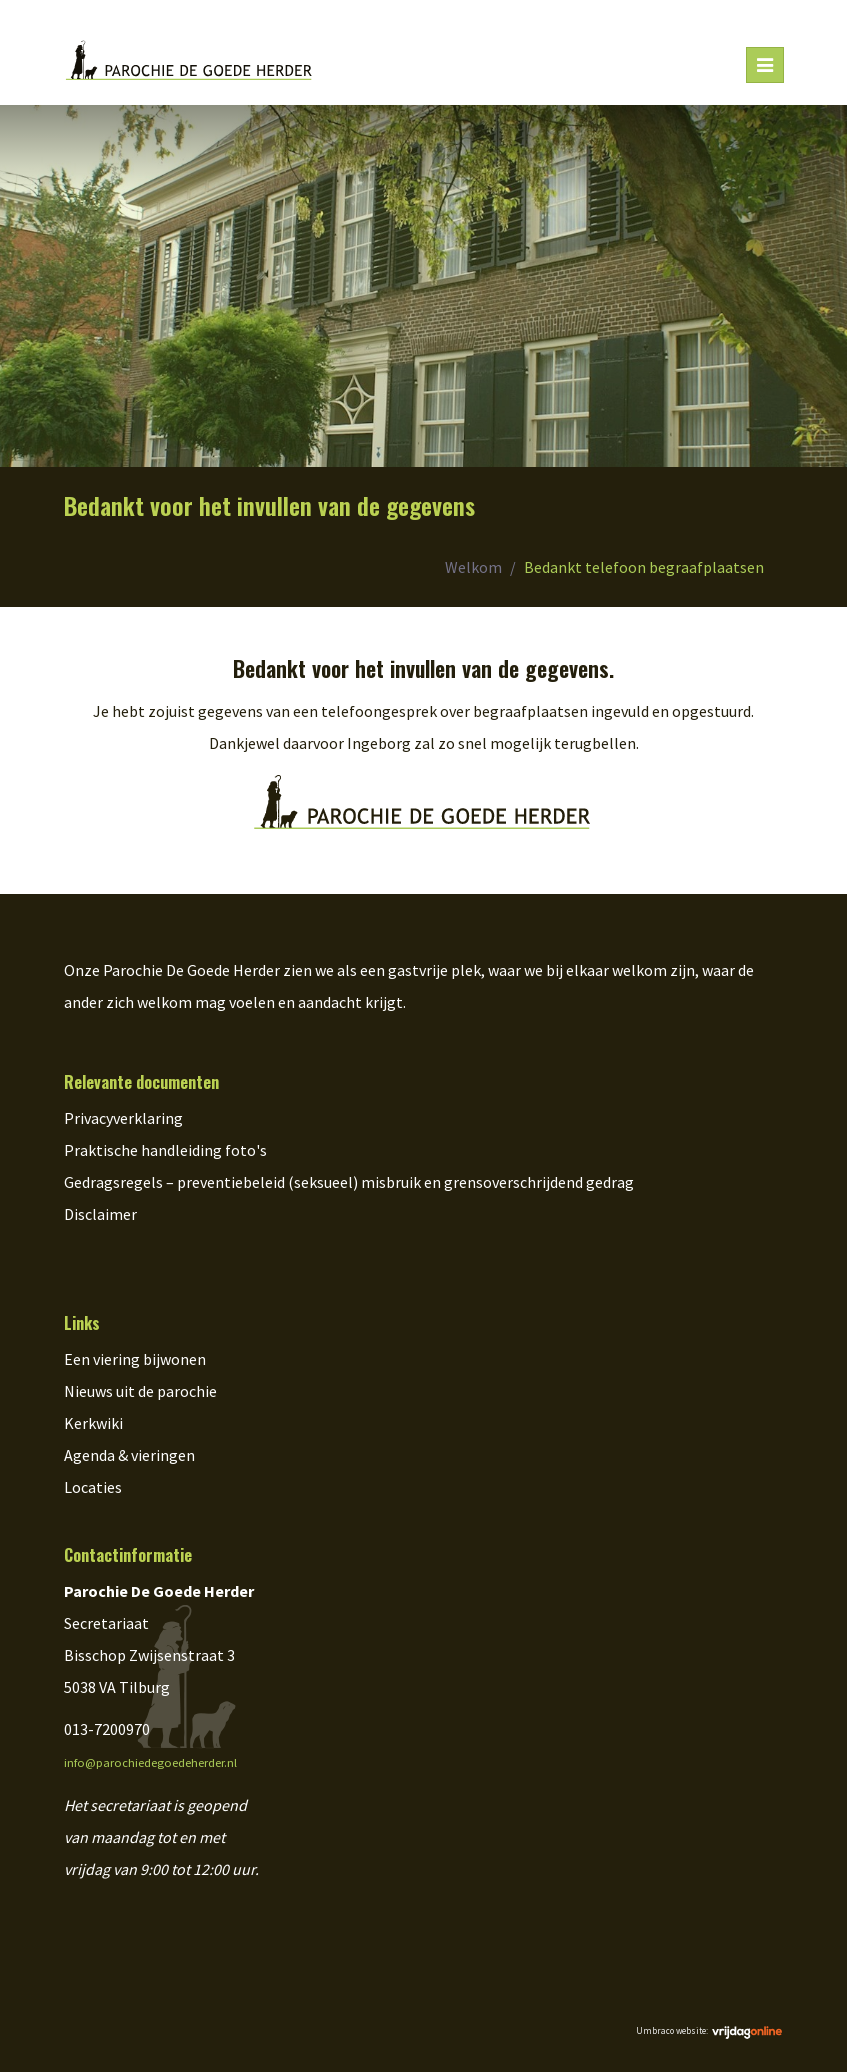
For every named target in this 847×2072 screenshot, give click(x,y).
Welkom (473, 567)
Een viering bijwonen (135, 1359)
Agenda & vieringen (129, 1455)
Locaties (93, 1487)
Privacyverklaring (123, 1118)
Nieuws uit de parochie (140, 1391)
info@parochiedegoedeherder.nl (150, 1762)
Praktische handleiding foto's (165, 1150)
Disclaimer (100, 1214)
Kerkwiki (93, 1423)
